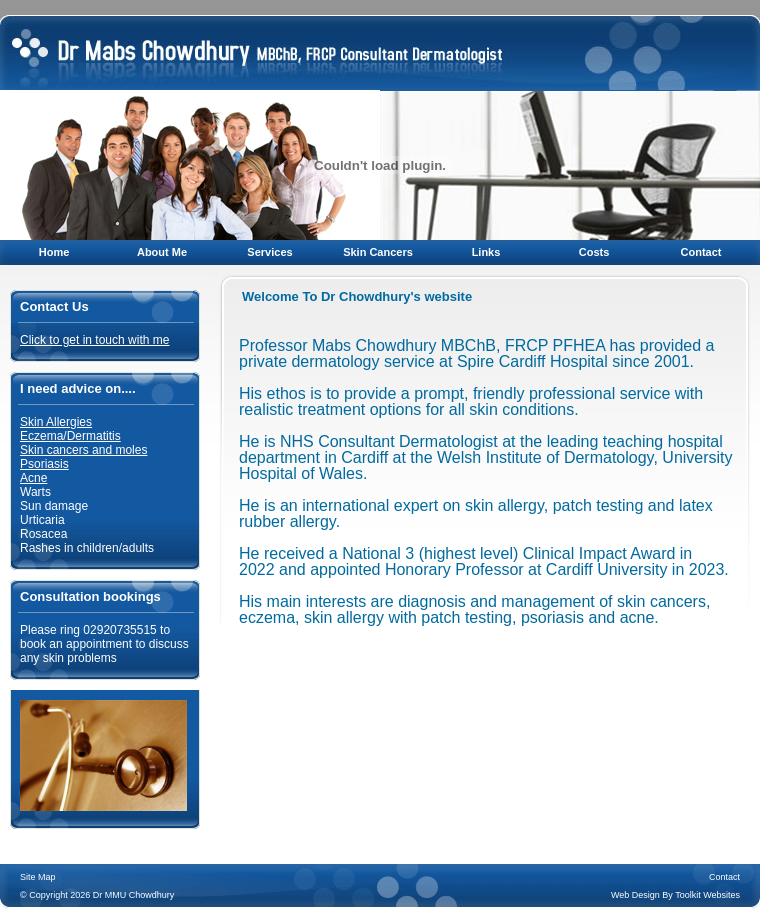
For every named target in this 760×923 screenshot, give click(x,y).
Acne (33, 478)
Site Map (38, 877)
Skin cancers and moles (83, 450)
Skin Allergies (56, 422)
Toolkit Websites (707, 895)
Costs (594, 252)
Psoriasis (44, 464)
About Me (162, 252)
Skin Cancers (378, 252)
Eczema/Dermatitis (70, 436)
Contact (701, 252)
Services (269, 252)
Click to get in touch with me (94, 340)
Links (486, 252)
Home (54, 252)
